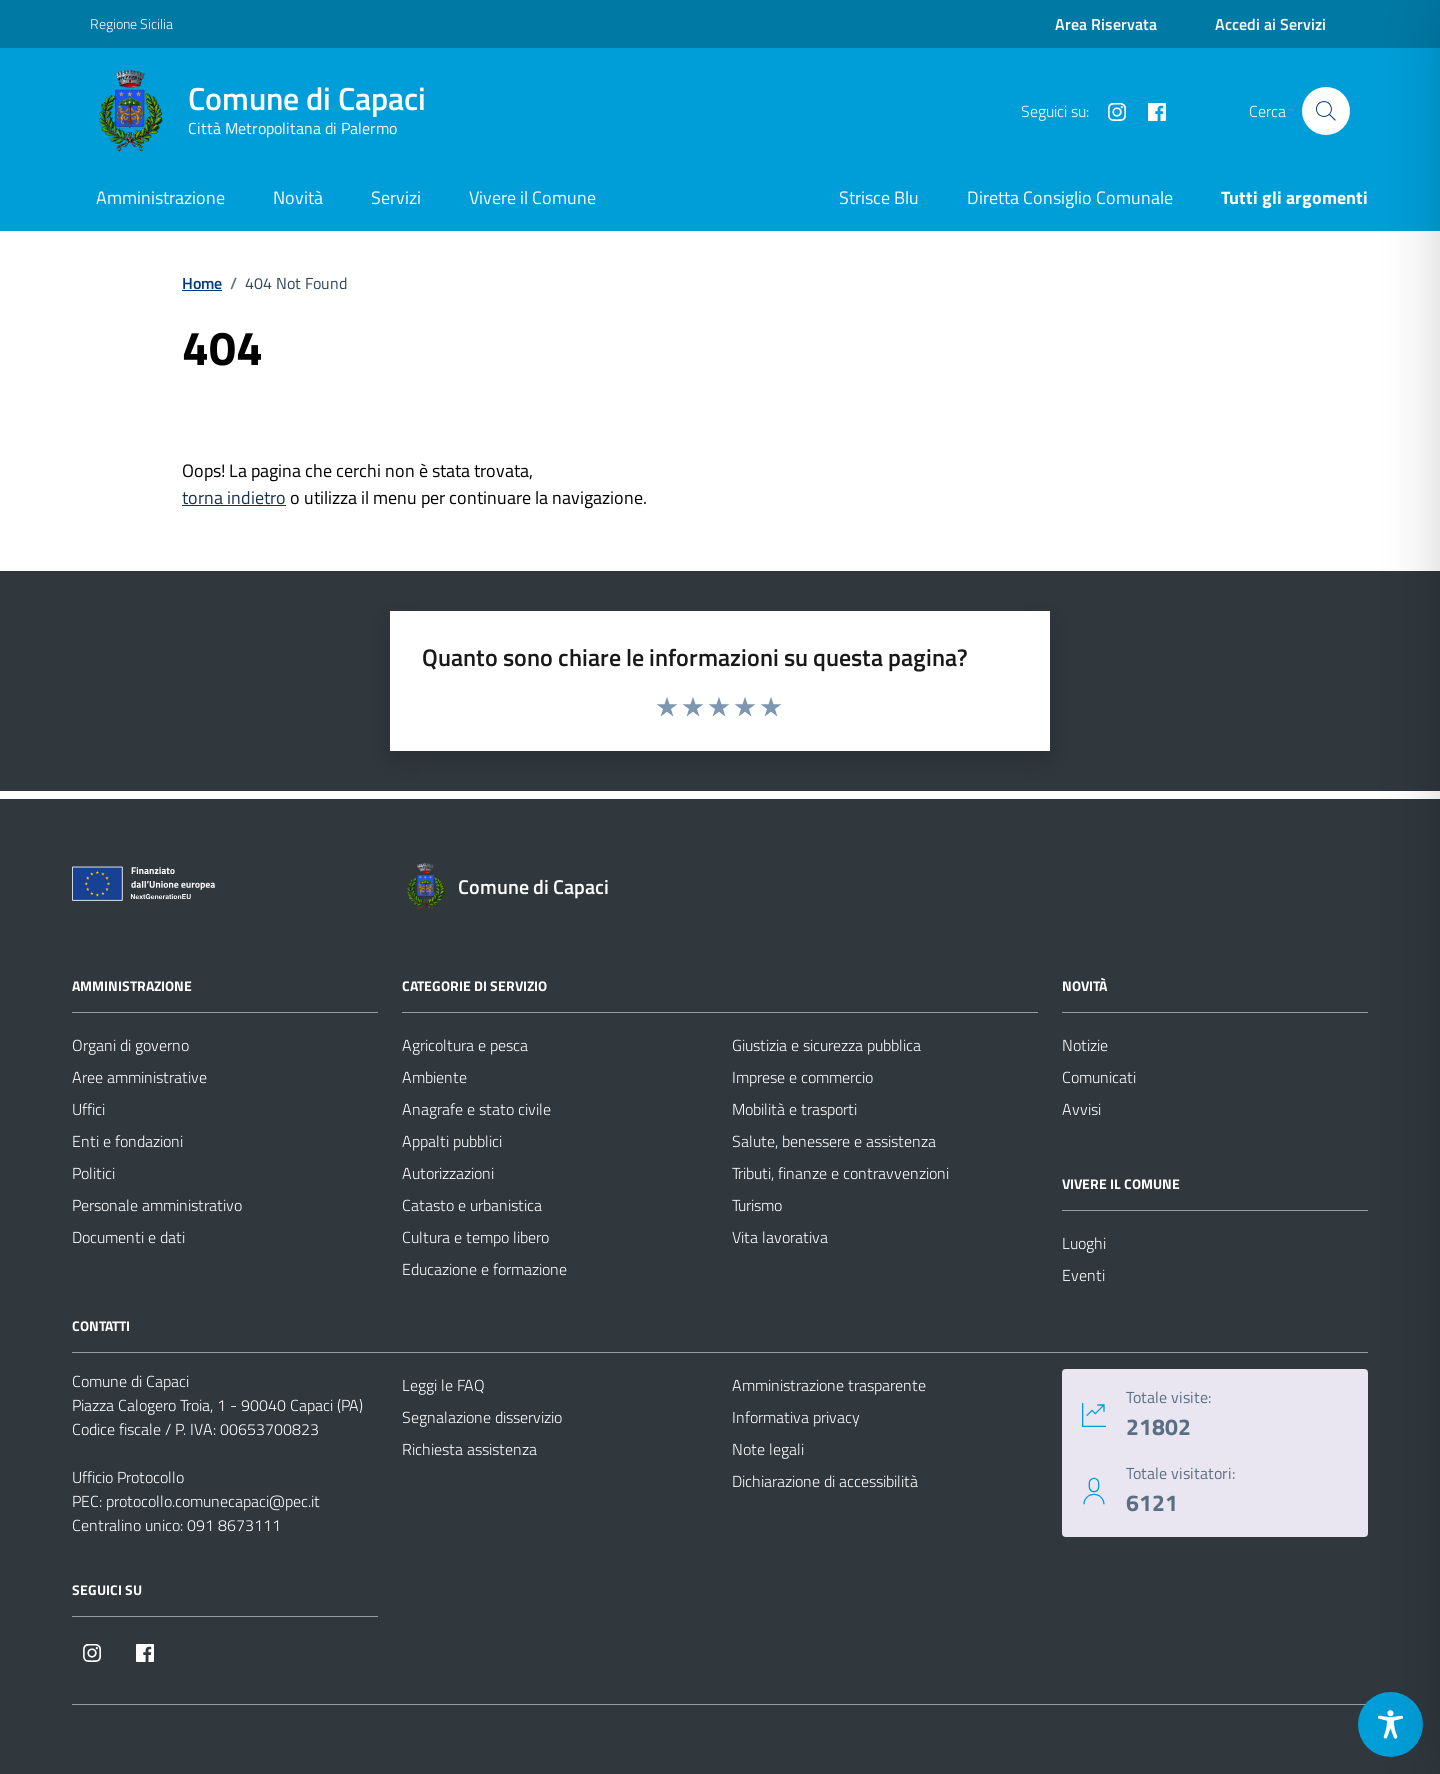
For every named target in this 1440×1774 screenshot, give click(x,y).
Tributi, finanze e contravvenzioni (840, 1173)
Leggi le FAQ (443, 1385)
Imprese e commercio (802, 1077)
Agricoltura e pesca (465, 1045)
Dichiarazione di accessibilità (825, 1481)
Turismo (757, 1205)
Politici (93, 1173)
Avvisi (1081, 1109)
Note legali (768, 1449)
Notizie (1085, 1045)
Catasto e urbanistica (472, 1205)
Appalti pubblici (452, 1141)
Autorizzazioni (448, 1173)
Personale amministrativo (157, 1205)
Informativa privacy (796, 1417)
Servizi (396, 197)
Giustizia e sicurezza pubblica (826, 1045)
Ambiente (434, 1077)
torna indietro (234, 497)
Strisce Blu (879, 197)
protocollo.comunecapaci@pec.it (213, 1501)
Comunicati (1099, 1077)
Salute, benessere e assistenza (834, 1141)
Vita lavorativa (780, 1237)
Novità (298, 197)
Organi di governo (130, 1045)
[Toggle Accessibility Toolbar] (1390, 1724)
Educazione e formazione (484, 1269)
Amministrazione (160, 197)
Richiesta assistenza (469, 1449)
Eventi (1083, 1275)
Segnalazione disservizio (482, 1417)
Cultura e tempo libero (475, 1237)
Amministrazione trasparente (829, 1385)
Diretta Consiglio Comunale (1070, 197)
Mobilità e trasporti (794, 1109)
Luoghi (1084, 1243)
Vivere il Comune (532, 197)
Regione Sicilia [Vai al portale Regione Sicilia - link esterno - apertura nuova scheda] (131, 23)
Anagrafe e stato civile (476, 1109)
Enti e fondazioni (127, 1141)
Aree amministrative (139, 1077)
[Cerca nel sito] (1326, 111)
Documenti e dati (128, 1237)
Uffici (88, 1109)
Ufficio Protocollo (128, 1477)
